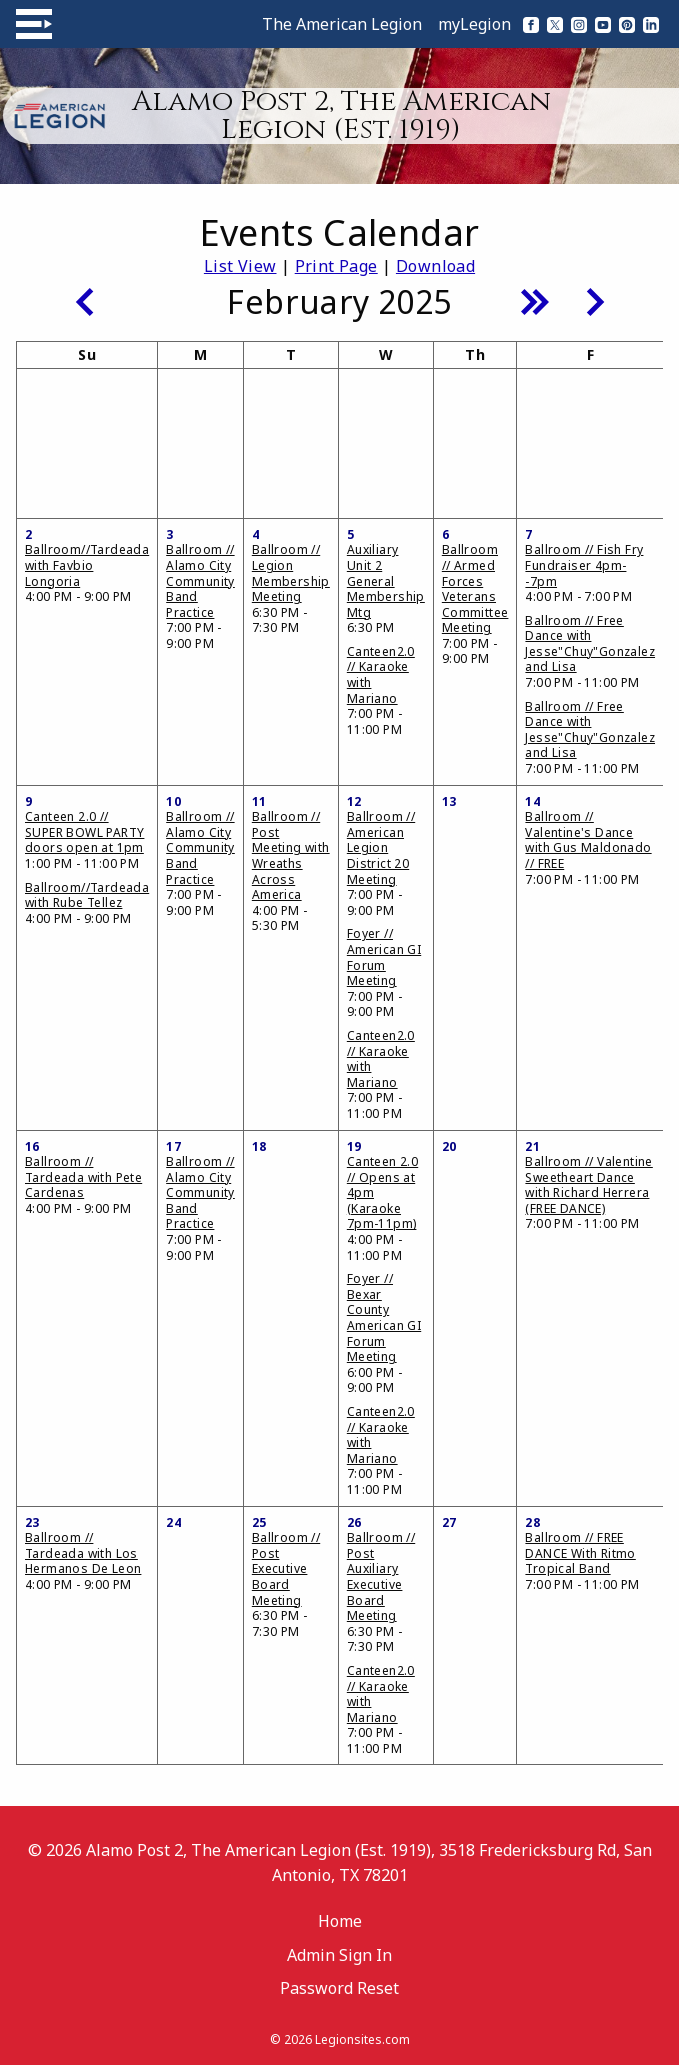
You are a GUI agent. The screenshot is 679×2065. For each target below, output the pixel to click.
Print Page (336, 266)
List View (240, 266)
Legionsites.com (362, 2039)
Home (340, 1921)
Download (435, 266)
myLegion (474, 24)
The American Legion (342, 24)
